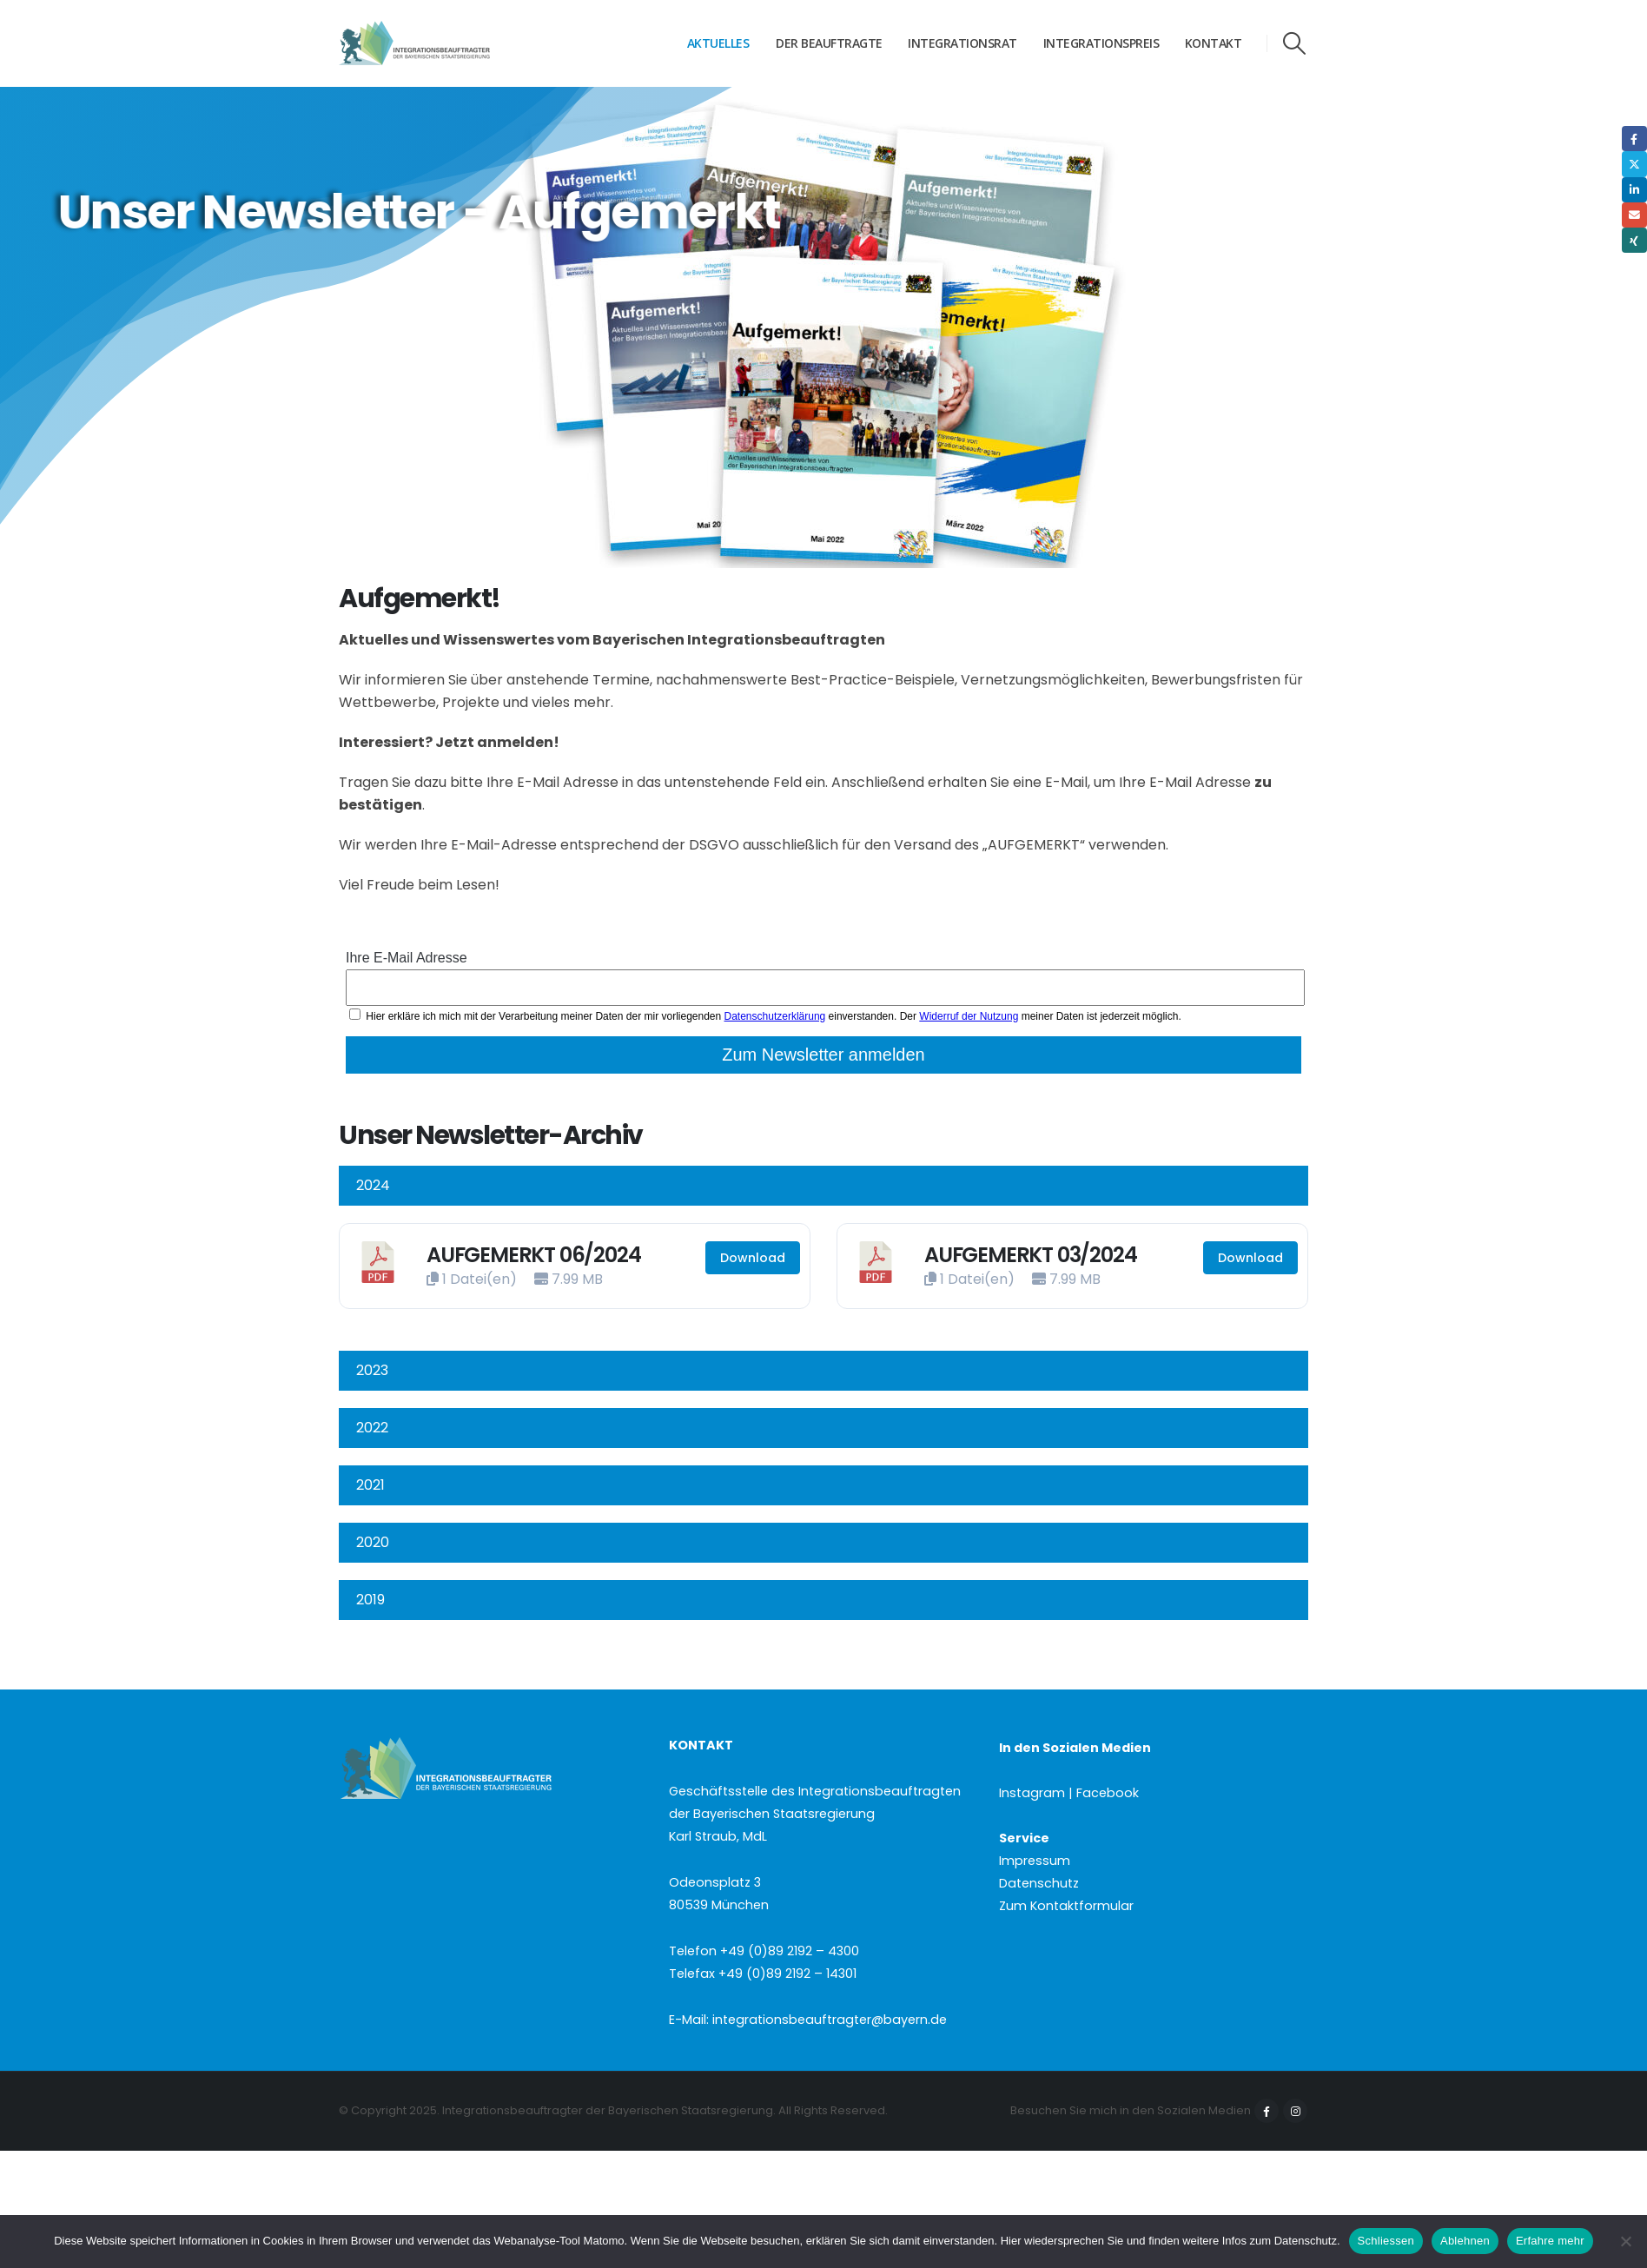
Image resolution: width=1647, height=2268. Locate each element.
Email (1634, 215)
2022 (372, 1428)
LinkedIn (1634, 189)
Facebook (1266, 2111)
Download (752, 1257)
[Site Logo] (447, 43)
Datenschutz (1039, 1883)
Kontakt (1213, 43)
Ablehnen (1465, 2240)
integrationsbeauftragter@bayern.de (829, 2019)
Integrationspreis (1101, 43)
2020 (372, 1542)
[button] (1294, 43)
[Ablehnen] (1625, 2241)
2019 (370, 1600)
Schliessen (1386, 2240)
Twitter (1634, 163)
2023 (372, 1370)
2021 (370, 1485)
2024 (373, 1185)
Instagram (1295, 2111)
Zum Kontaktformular (1066, 1905)
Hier (1011, 2240)
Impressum (1034, 1860)
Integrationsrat (962, 43)
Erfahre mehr (1550, 2240)
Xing (1634, 240)
